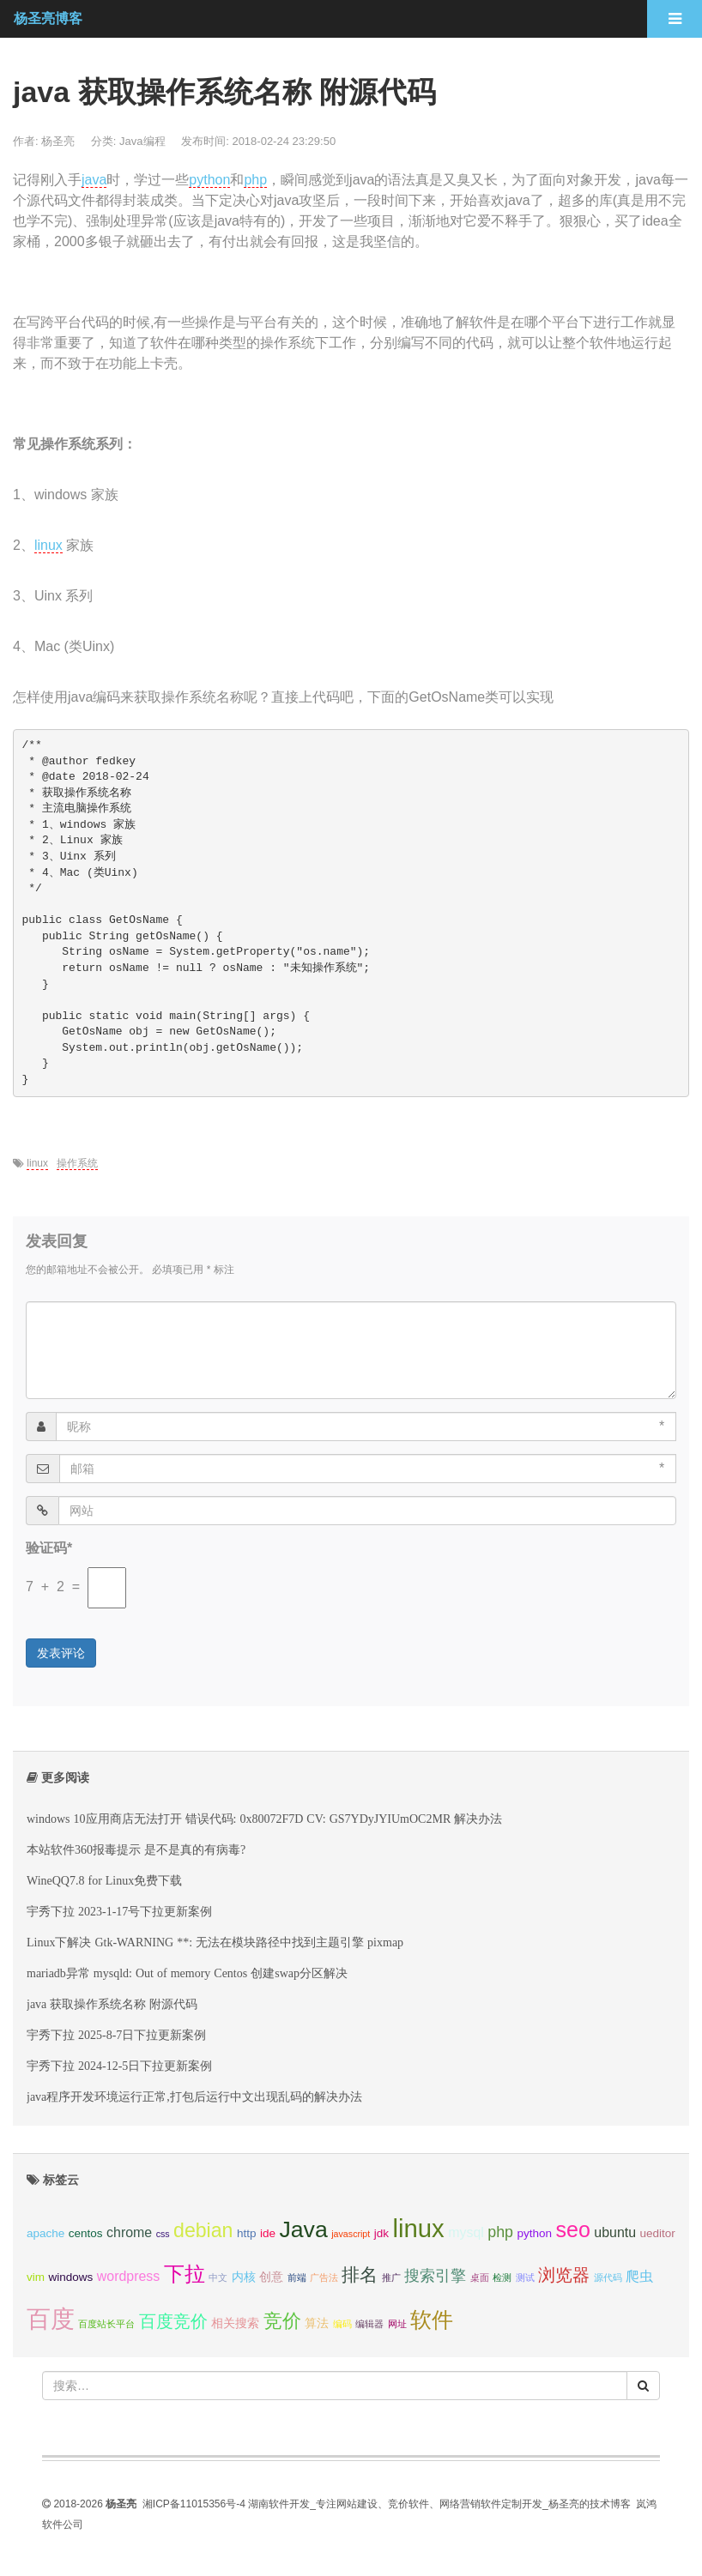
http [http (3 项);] (247, 2233)
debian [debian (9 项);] (203, 2230)
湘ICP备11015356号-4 (193, 2504)
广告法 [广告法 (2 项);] (324, 2277)
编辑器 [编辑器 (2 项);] (369, 2324)
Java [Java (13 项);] (303, 2229)
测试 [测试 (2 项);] (525, 2277)
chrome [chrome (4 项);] (129, 2232)
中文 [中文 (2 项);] (218, 2277)
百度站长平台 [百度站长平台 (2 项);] (106, 2324)
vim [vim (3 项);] (36, 2277)
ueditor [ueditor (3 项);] (657, 2233)
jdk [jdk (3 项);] (381, 2233)
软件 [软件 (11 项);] (431, 2320)
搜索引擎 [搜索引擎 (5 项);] (435, 2275)
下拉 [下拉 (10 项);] (184, 2273)
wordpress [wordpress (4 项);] (128, 2276)
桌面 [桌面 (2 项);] (479, 2277)
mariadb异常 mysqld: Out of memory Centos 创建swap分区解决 (187, 1973)
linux (48, 545)
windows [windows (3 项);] (70, 2277)
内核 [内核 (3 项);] (244, 2277)
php (255, 179)
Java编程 (142, 141)
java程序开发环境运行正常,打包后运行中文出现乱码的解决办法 (194, 2096)
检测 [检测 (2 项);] (502, 2277)
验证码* (49, 1548)
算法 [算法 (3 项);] (317, 2323)
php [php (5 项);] (500, 2232)
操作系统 (77, 1163)
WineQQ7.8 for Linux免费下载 (104, 1880)
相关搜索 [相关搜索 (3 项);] (235, 2323)
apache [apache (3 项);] (45, 2233)
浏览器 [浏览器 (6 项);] (564, 2274)
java (94, 179)
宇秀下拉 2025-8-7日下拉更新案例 (116, 2035)
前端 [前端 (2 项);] (296, 2277)
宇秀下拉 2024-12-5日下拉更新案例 (119, 2066)
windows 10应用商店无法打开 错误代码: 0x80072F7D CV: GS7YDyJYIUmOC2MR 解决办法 (264, 1819)
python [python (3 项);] (534, 2233)
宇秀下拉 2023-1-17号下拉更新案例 (119, 1911)
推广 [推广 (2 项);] (391, 2277)
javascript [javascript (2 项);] (350, 2234)
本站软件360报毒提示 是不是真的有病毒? (136, 1849)
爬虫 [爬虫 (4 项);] (639, 2276)
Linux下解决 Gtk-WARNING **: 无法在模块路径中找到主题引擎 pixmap (215, 1942)
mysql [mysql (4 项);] (466, 2232)
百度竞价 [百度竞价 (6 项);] (173, 2321)
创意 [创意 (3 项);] (271, 2277)
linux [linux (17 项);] (418, 2228)
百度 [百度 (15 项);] (51, 2319)
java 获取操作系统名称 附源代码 (112, 2004)
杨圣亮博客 (48, 18)
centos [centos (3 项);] (86, 2233)
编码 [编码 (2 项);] (342, 2324)
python (209, 179)
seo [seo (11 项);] (573, 2229)
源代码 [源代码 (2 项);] (608, 2277)
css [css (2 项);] (163, 2234)
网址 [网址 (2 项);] (397, 2324)
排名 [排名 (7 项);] (360, 2274)
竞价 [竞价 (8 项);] (282, 2321)
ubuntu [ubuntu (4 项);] (615, 2232)
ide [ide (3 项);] (267, 2233)
